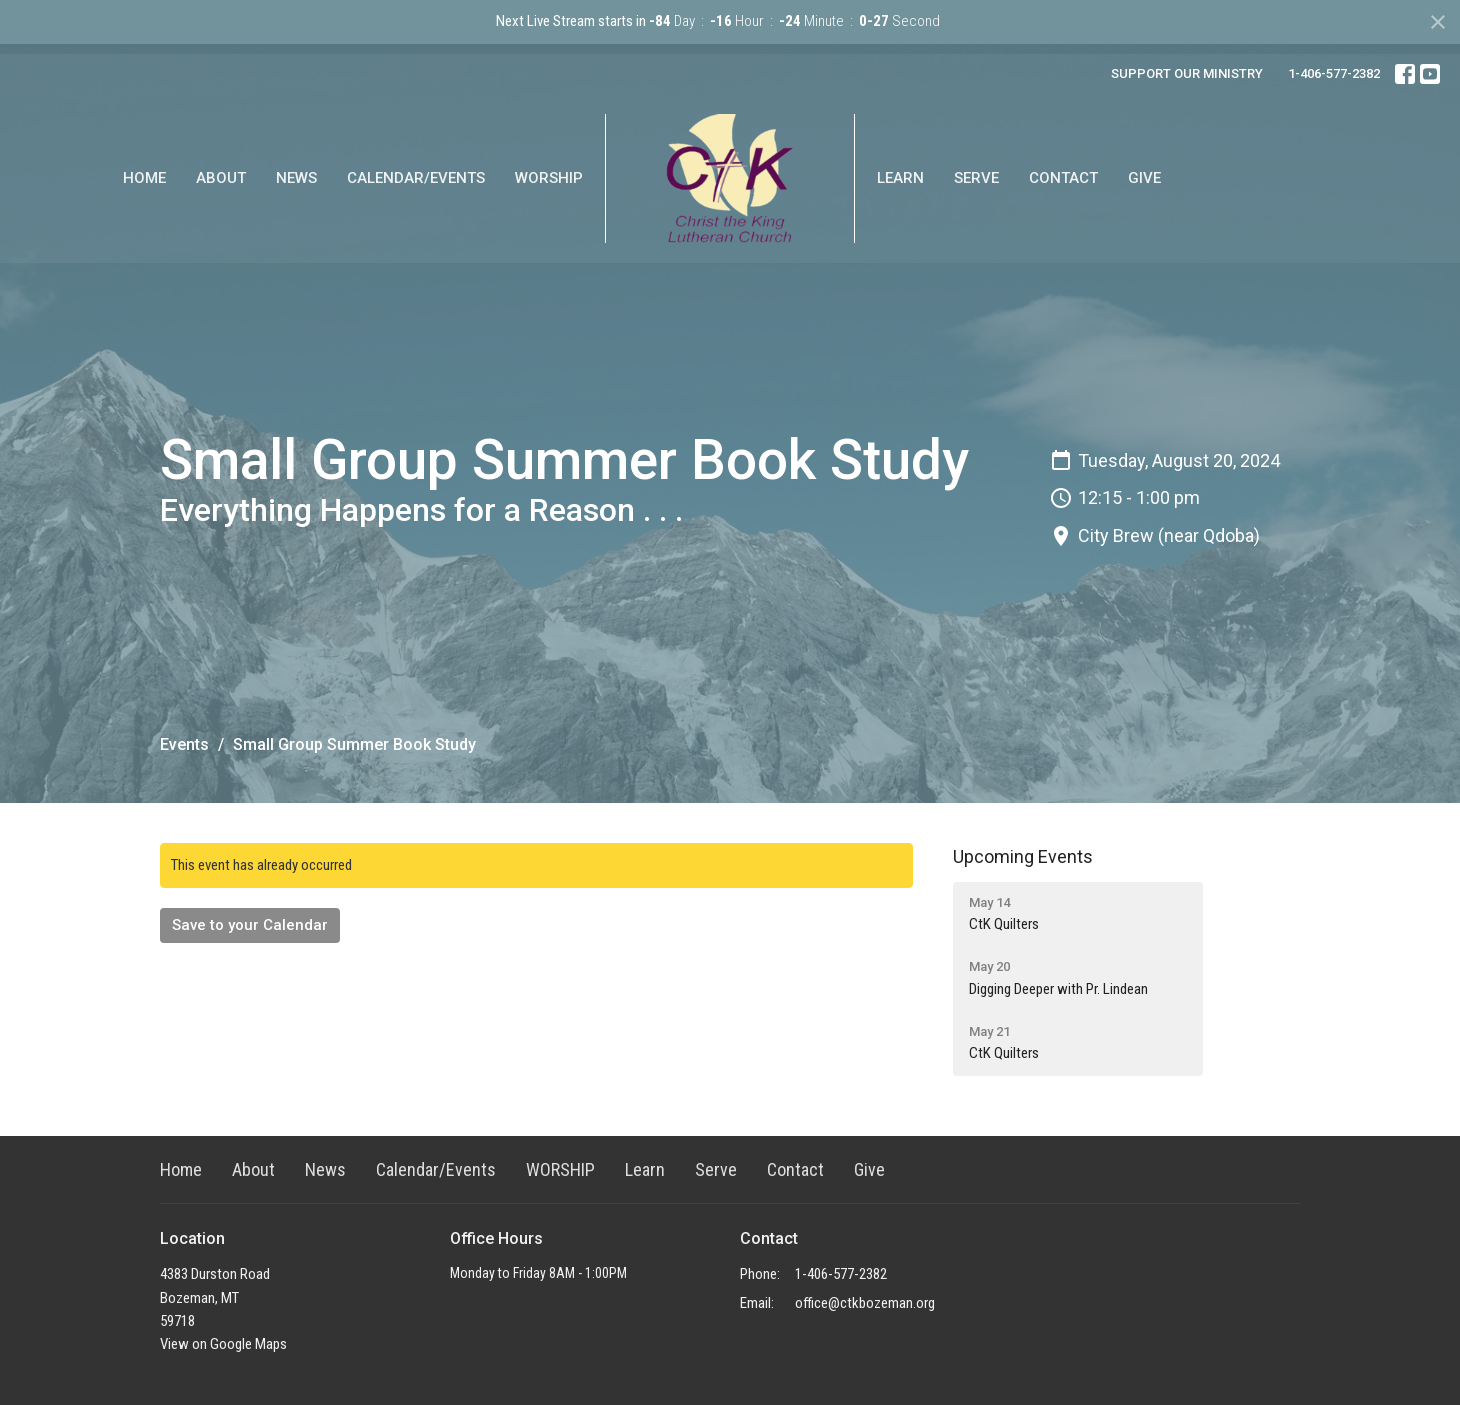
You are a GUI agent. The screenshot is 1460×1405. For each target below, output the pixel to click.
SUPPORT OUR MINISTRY (1187, 73)
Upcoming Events (1023, 856)
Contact (1063, 178)
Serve (976, 178)
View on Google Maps (223, 1344)
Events (184, 744)
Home (144, 178)
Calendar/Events (416, 178)
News (296, 178)
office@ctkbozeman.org (865, 1303)
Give (1144, 178)
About (221, 178)
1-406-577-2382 (1334, 73)
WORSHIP (549, 178)
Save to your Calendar (250, 925)
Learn (900, 178)
